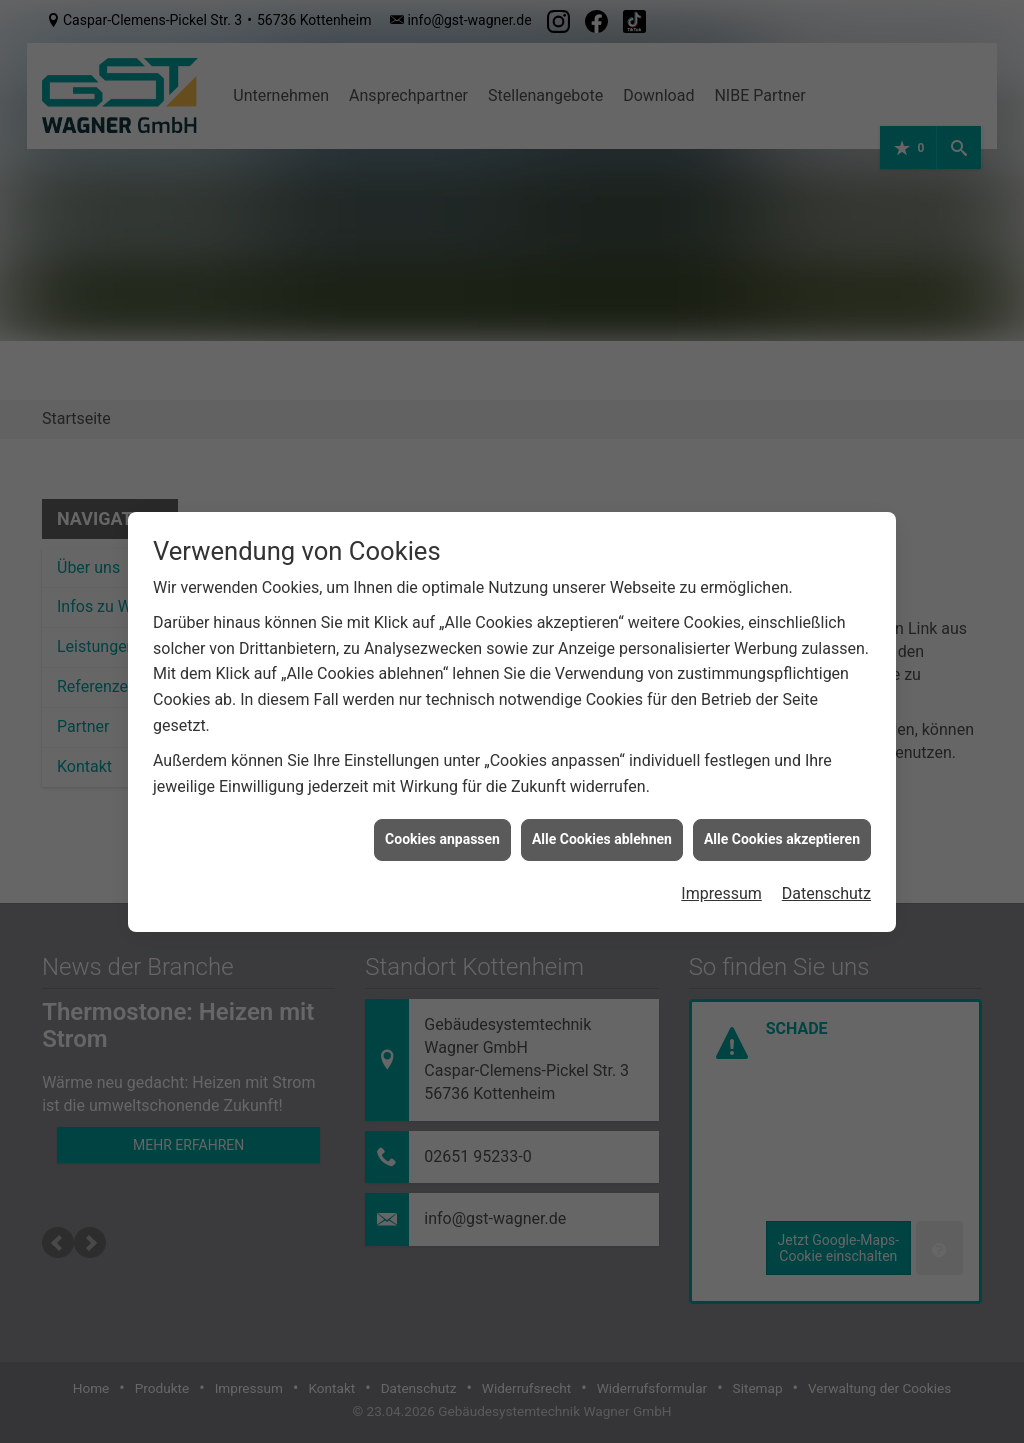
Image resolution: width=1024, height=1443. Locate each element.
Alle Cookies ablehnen (602, 839)
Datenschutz (826, 893)
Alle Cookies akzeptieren (782, 839)
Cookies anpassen (442, 839)
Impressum (721, 893)
